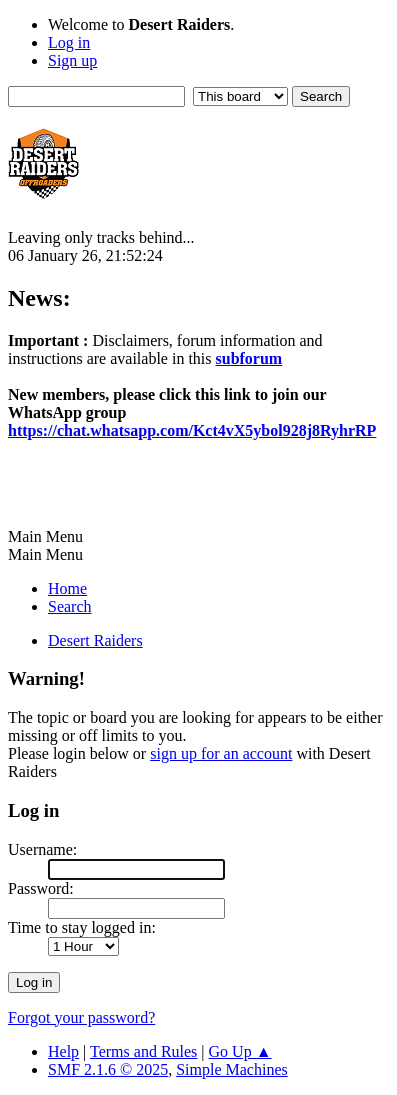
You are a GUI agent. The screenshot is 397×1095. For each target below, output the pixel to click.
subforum (249, 358)
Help (63, 1051)
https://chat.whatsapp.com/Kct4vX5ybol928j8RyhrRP (192, 430)
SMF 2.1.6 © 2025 (108, 1069)
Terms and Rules (143, 1051)
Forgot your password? (81, 1017)
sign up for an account (221, 753)
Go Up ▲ (240, 1051)
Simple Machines (232, 1069)
